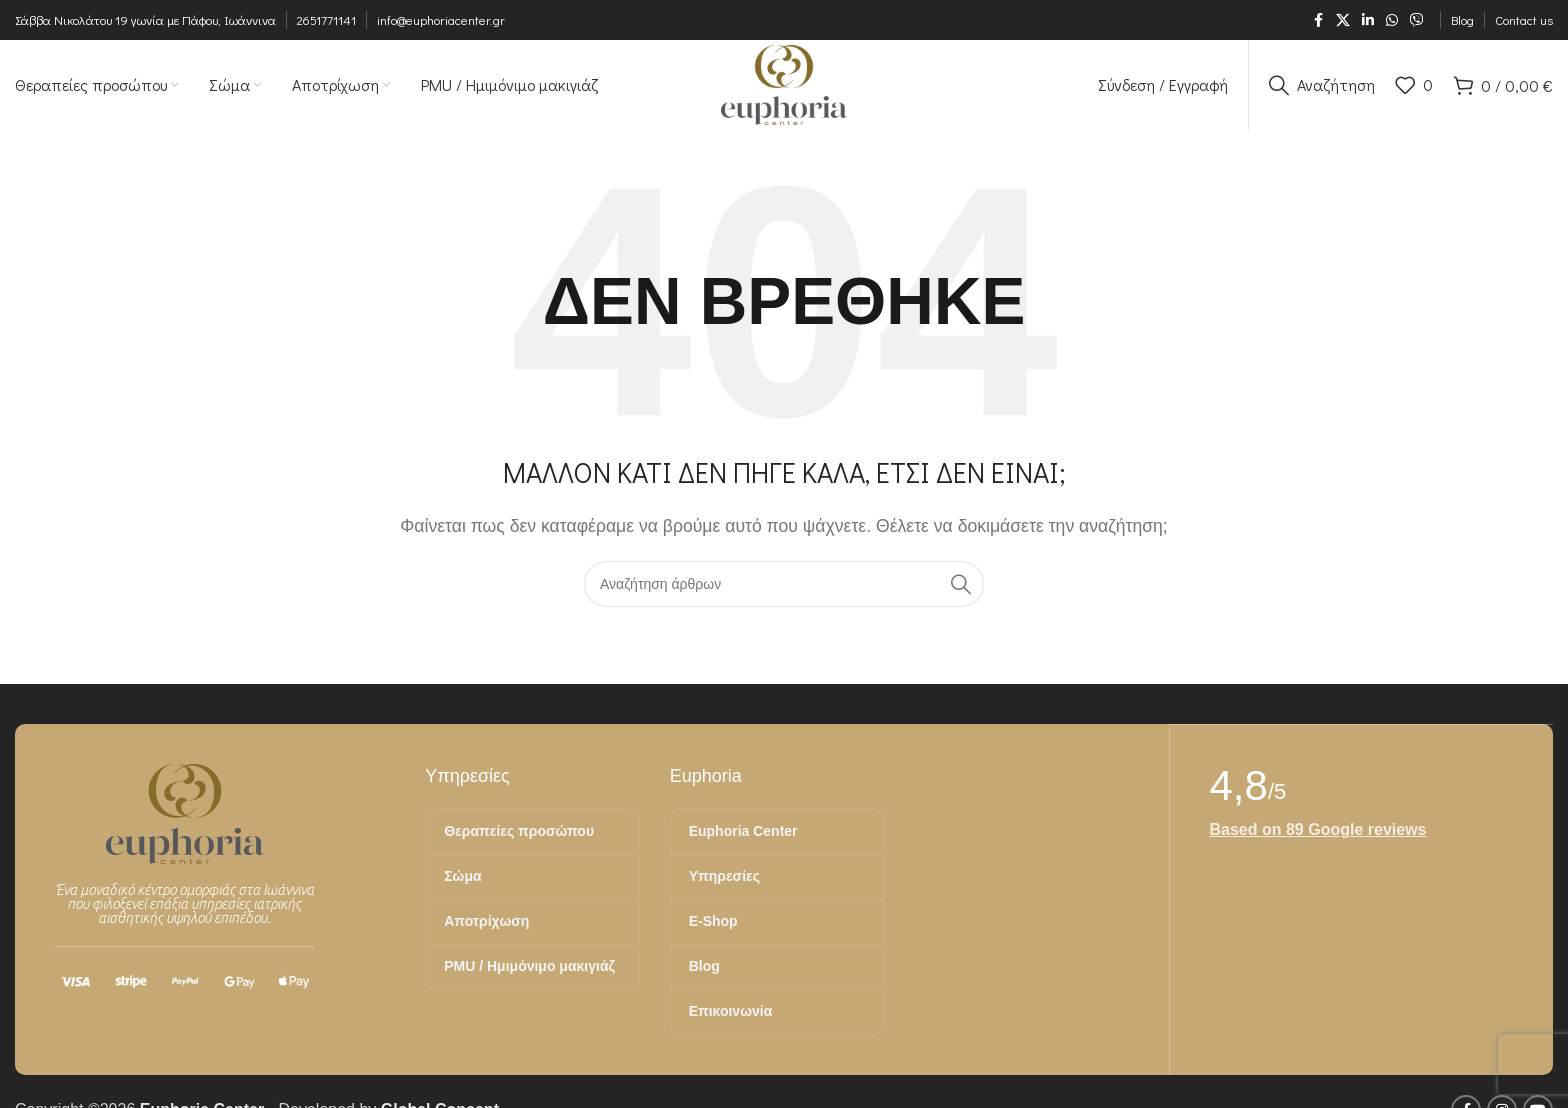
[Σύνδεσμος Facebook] (1318, 20)
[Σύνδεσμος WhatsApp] (1392, 20)
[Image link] (185, 812)
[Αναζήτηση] (1322, 85)
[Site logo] (784, 83)
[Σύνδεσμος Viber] (1417, 20)
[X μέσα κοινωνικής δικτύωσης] (1343, 20)
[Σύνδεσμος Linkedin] (1368, 20)
